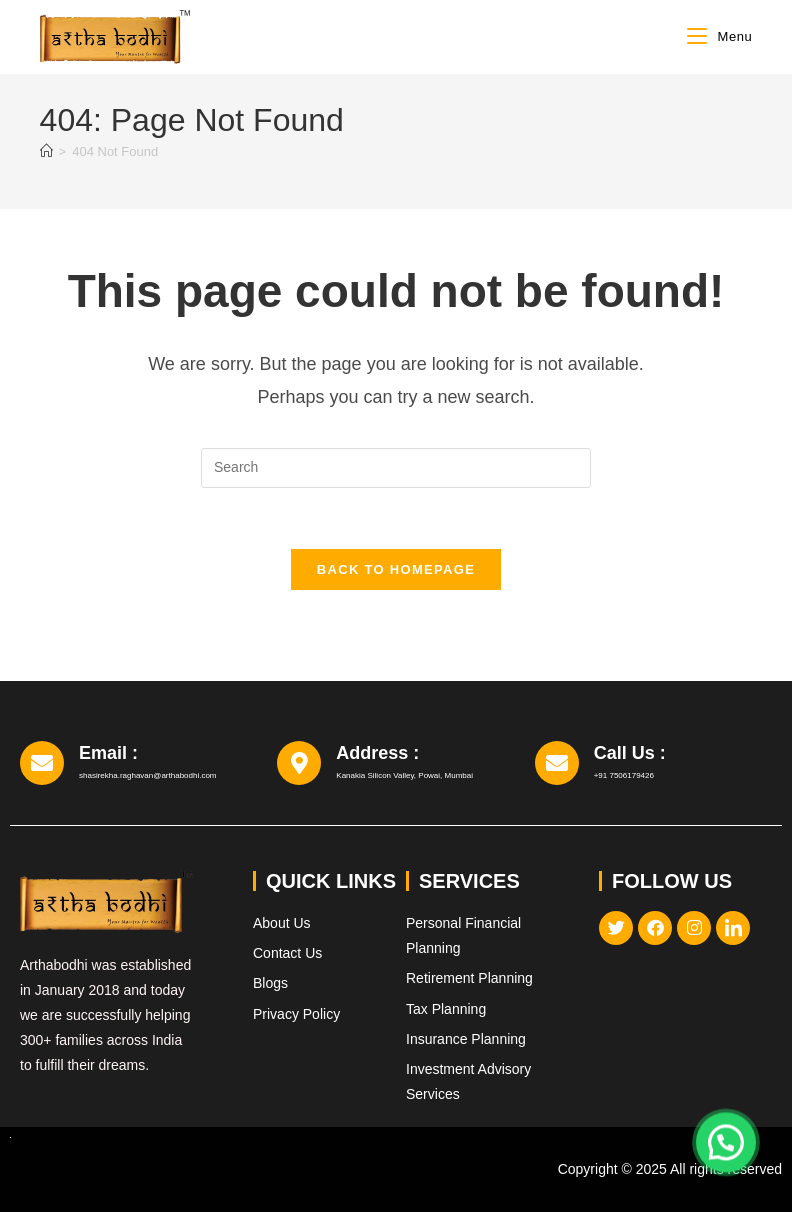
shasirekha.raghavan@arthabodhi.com (148, 775)
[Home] (46, 151)
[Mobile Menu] (719, 36)
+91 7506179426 (624, 775)
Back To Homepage (396, 569)
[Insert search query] (396, 468)
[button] (726, 1139)
